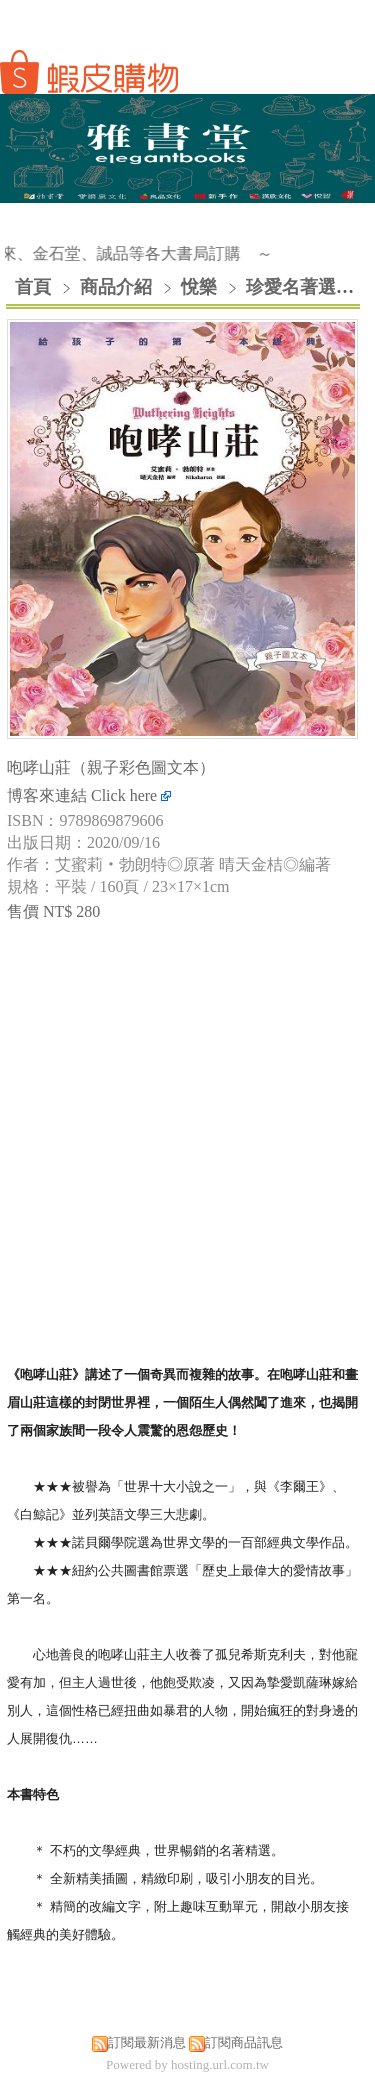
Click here (131, 795)
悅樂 (199, 287)
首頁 (33, 287)
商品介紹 (118, 287)
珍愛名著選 (291, 287)
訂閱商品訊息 (244, 2042)
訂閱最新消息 (147, 2042)
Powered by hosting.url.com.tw (187, 2064)
